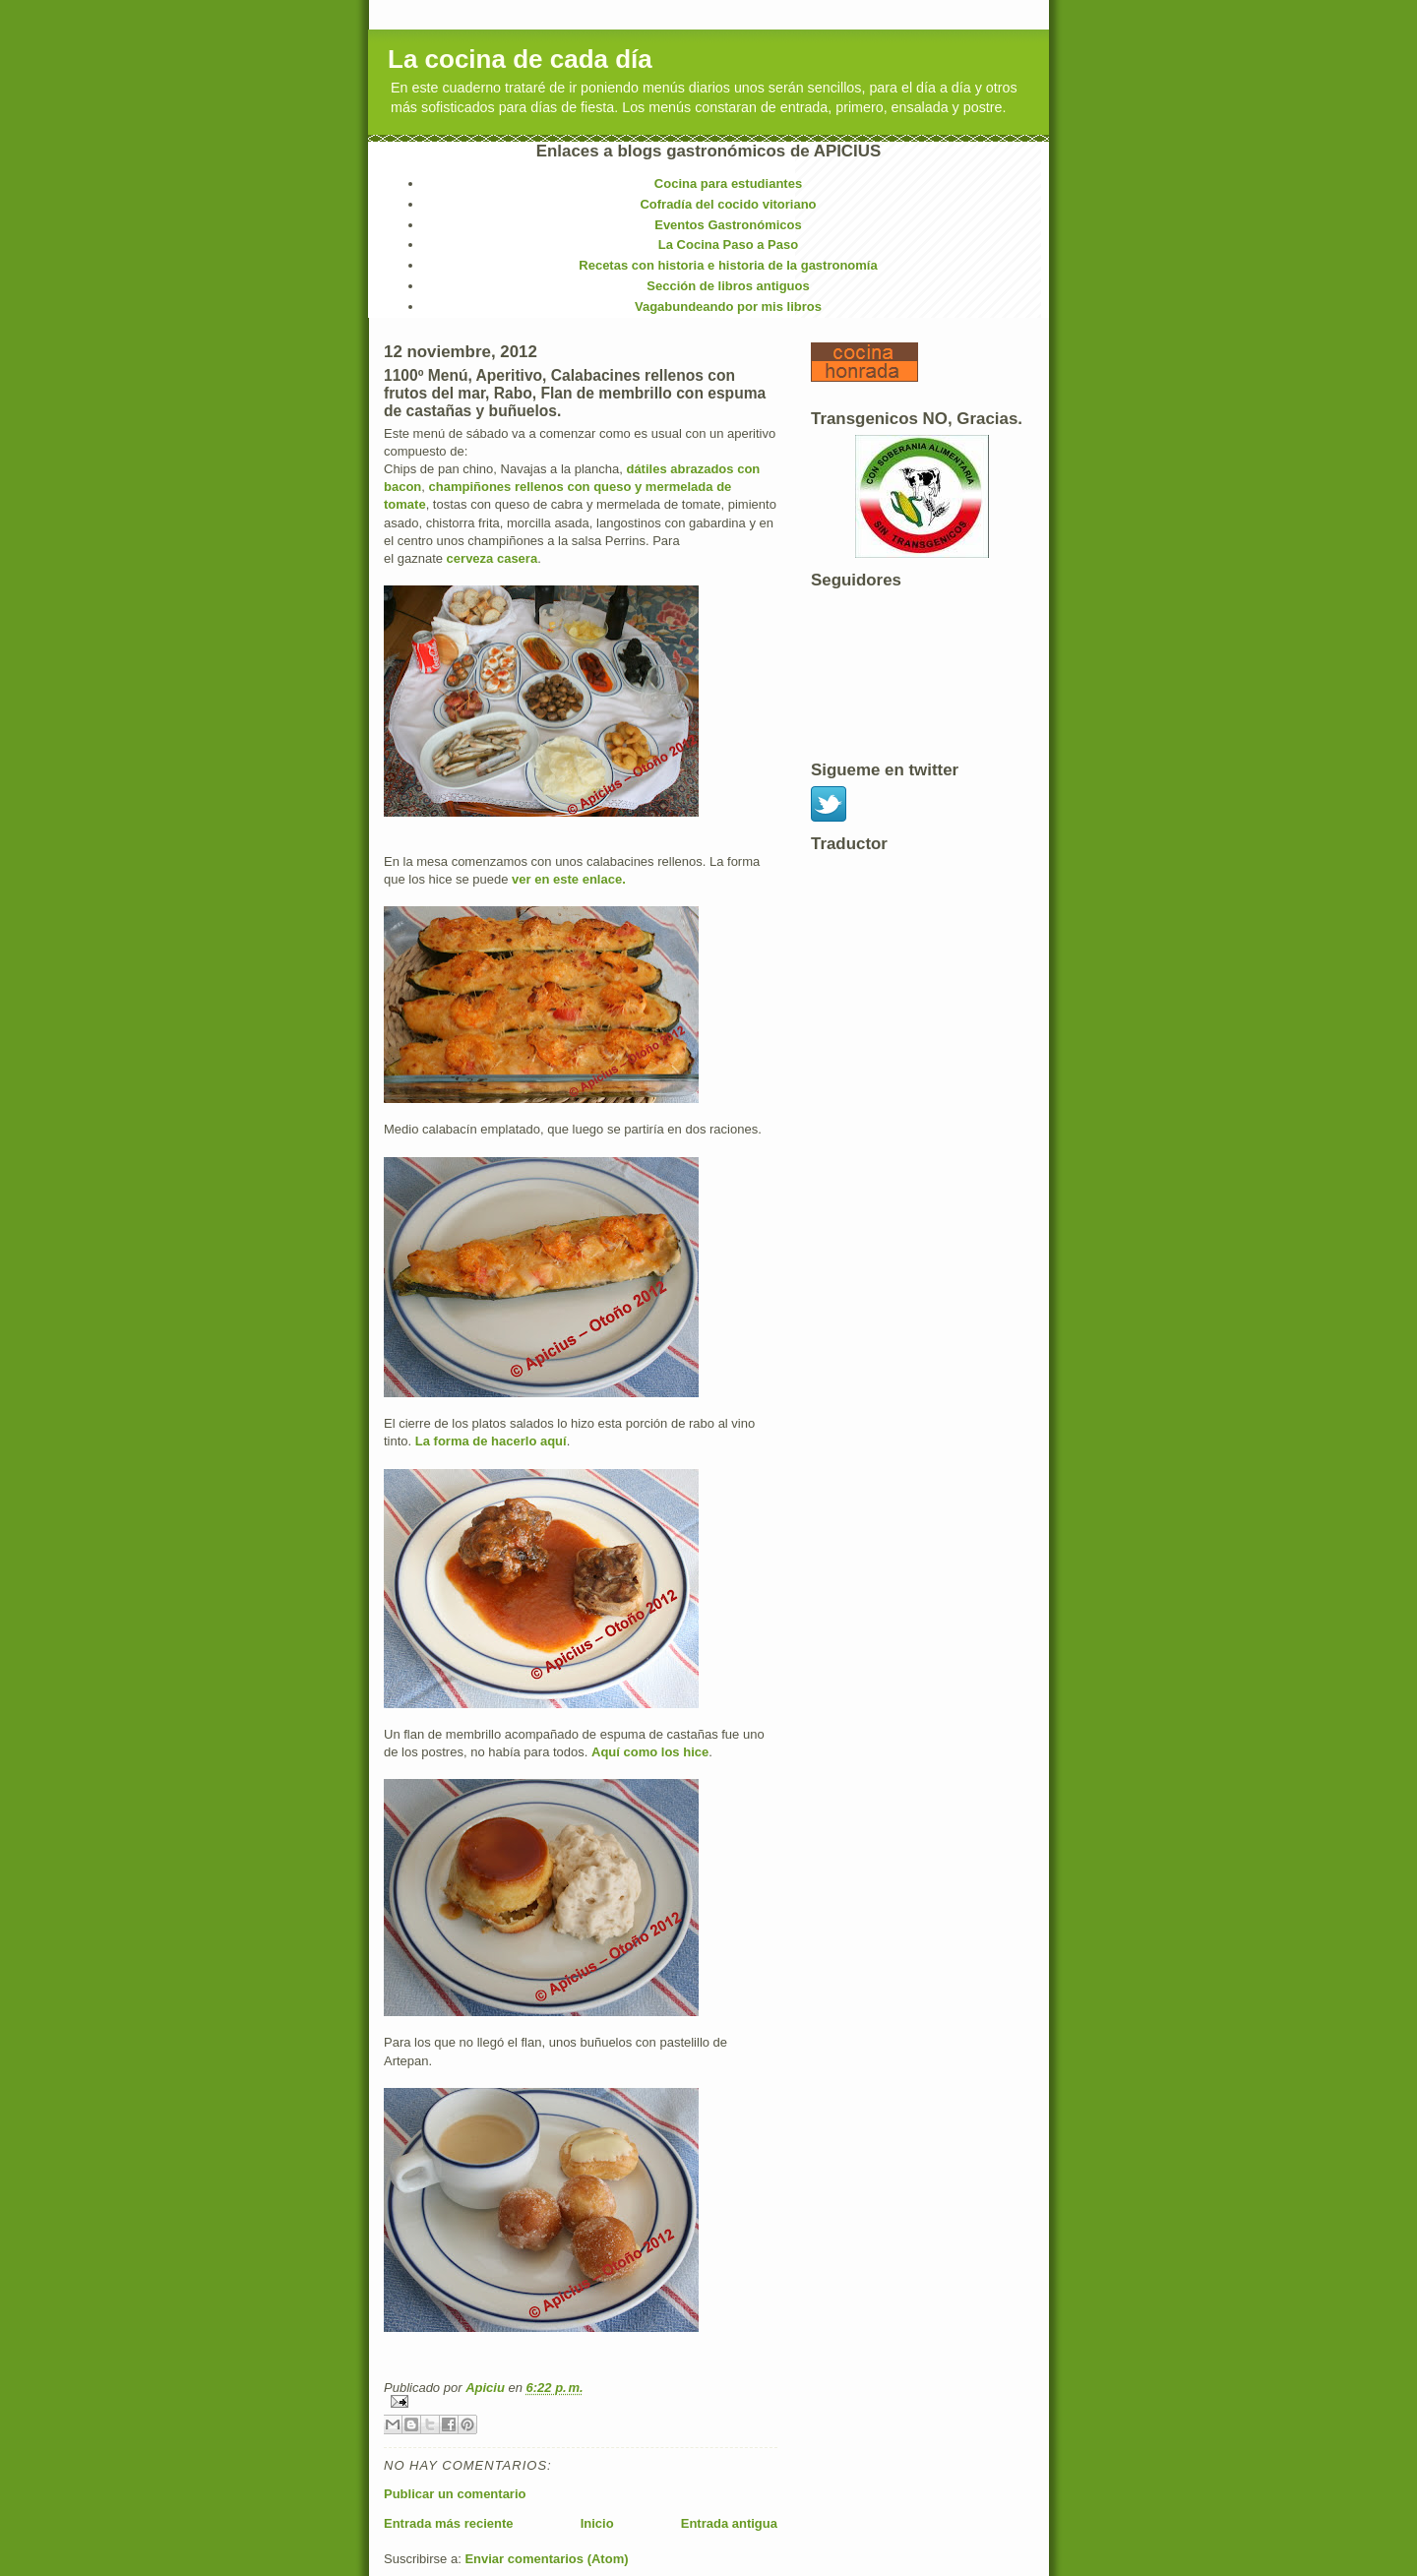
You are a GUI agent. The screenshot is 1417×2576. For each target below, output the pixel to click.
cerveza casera (492, 558)
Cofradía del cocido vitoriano (728, 204)
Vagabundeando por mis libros (728, 306)
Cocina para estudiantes (728, 183)
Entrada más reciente (449, 2523)
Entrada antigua (729, 2523)
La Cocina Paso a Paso (728, 244)
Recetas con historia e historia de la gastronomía (728, 265)
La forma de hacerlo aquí (491, 1441)
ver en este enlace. (569, 879)
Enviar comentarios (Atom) (546, 2558)
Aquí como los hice (649, 1752)
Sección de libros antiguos (728, 285)
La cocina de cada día (520, 59)
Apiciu (486, 2387)
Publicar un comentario (454, 2493)
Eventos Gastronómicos (728, 224)
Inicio (597, 2523)
